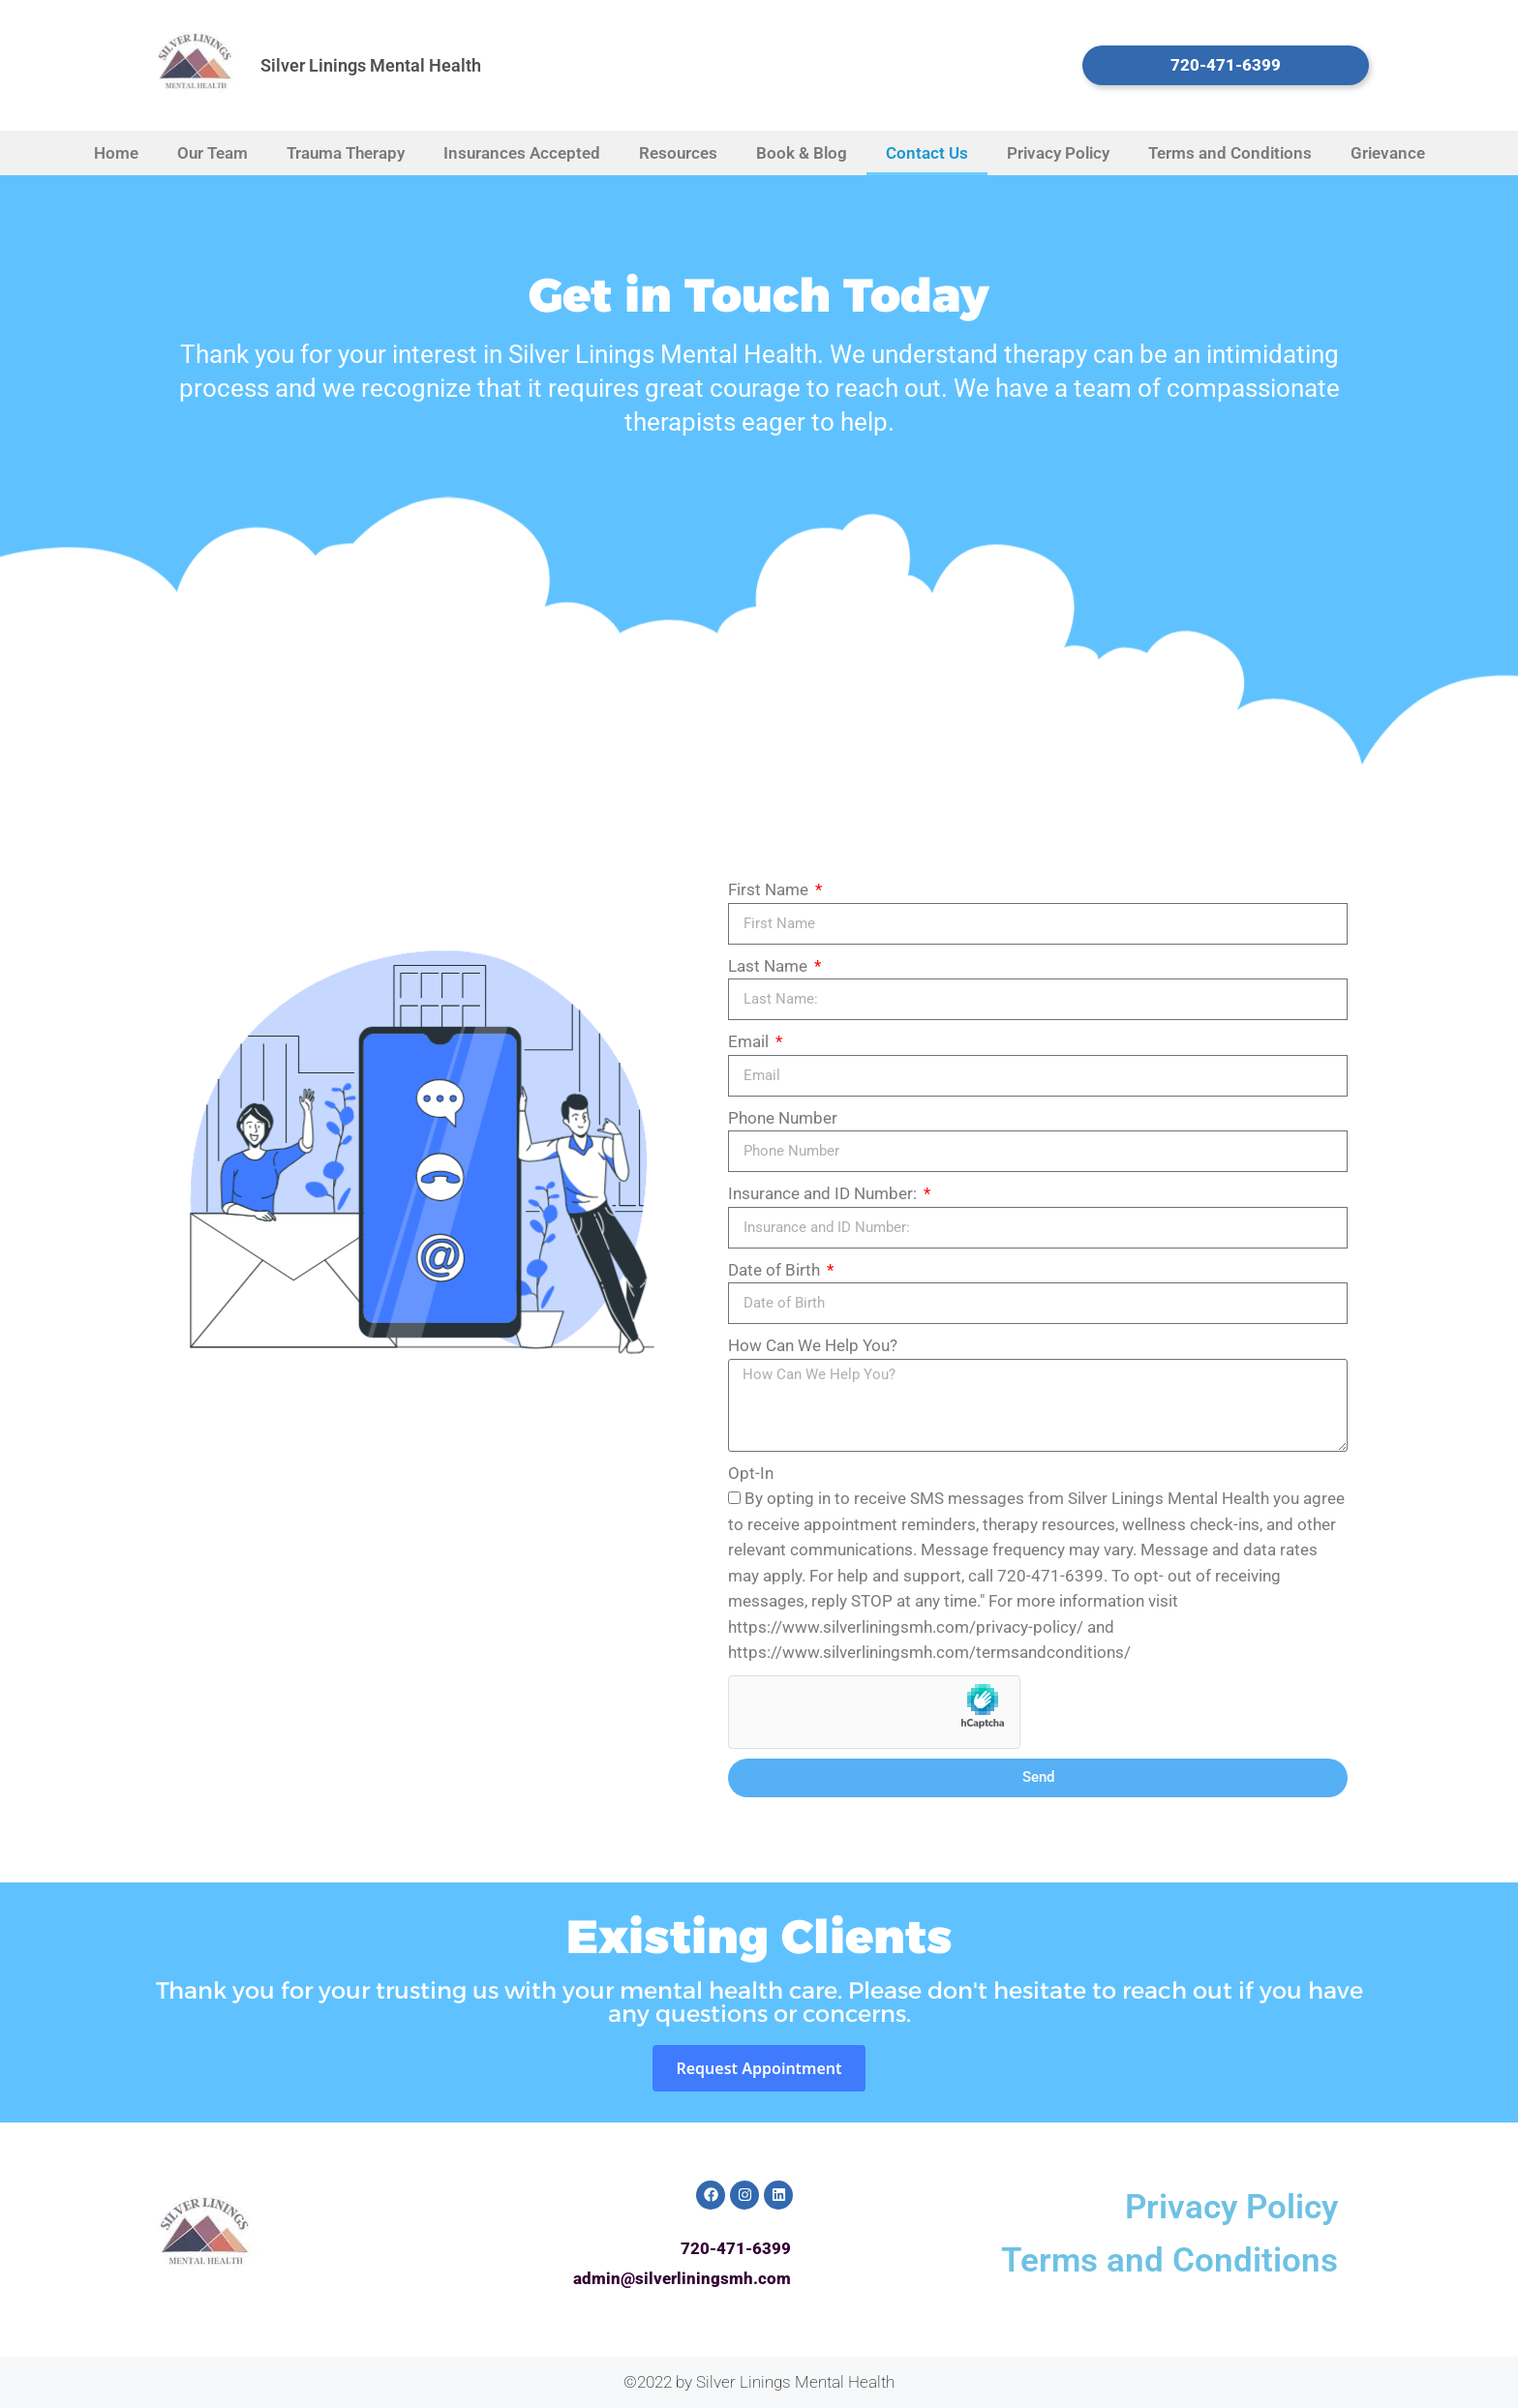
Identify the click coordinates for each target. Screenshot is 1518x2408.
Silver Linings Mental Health (370, 65)
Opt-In (751, 1473)
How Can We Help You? (812, 1345)
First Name (770, 889)
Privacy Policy (1058, 153)
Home (116, 153)
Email (750, 1041)
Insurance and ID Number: (824, 1193)
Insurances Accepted (521, 153)
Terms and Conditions (1230, 153)
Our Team (212, 153)
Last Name (769, 966)
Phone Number (782, 1118)
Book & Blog (801, 153)
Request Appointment (758, 2068)
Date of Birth (776, 1269)
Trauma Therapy (346, 153)
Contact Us (927, 153)
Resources (678, 153)
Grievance (1388, 153)
